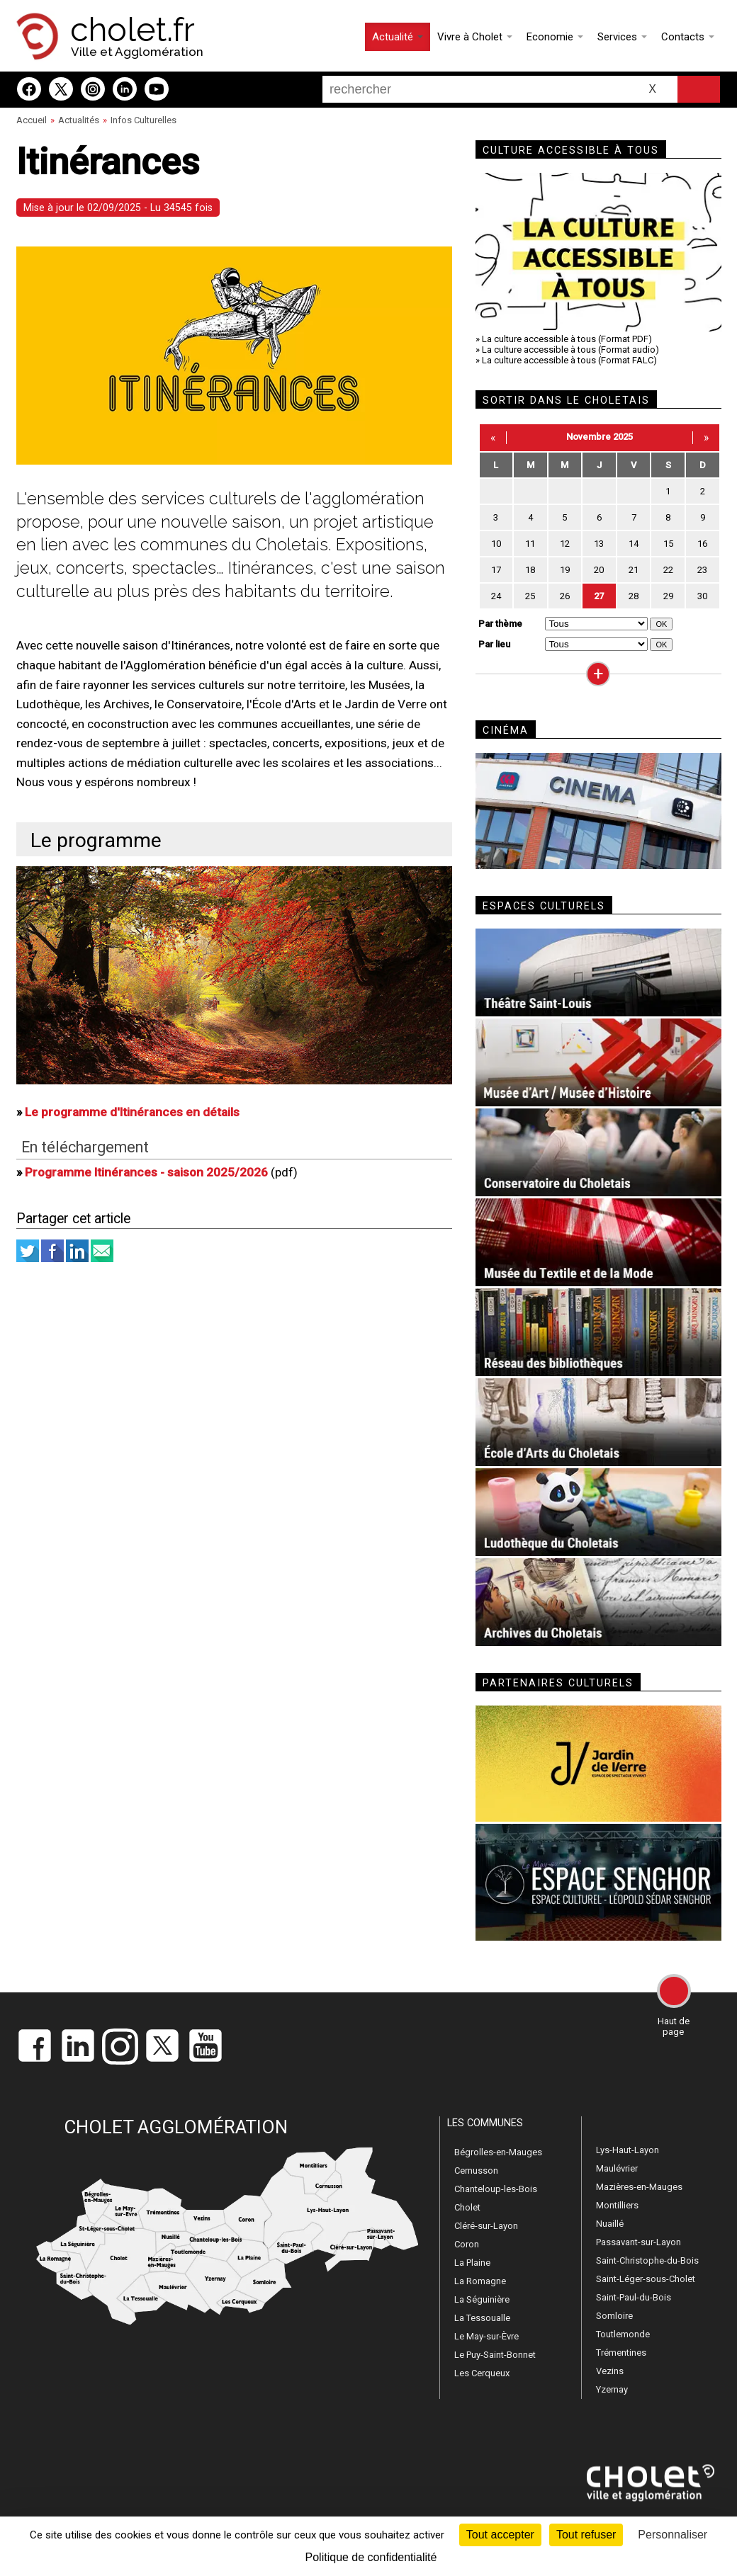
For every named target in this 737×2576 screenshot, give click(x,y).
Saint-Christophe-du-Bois (647, 2260)
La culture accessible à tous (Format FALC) (569, 360)
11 (530, 543)
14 (633, 543)
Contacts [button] (687, 36)
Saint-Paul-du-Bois (633, 2297)
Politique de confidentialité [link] (371, 2557)
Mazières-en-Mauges (639, 2186)
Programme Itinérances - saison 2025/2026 (146, 1172)
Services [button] (622, 36)
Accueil (31, 120)
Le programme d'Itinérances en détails (132, 1112)
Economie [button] (555, 36)
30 (702, 596)
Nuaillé (610, 2223)
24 (496, 596)
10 (496, 543)
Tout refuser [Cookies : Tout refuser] (586, 2535)
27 (599, 596)
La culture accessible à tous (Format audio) (570, 349)
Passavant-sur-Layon (638, 2242)
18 (530, 569)
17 (496, 569)
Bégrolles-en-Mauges (498, 2152)
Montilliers (617, 2205)
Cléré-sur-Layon (486, 2225)
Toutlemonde (623, 2334)
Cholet (467, 2207)
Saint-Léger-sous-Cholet (645, 2279)
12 (565, 543)
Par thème (500, 623)
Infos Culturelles (143, 120)
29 (668, 596)
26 (565, 596)
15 (668, 543)
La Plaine (472, 2262)
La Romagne (480, 2281)
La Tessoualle (482, 2318)
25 (530, 596)
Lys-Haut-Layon (627, 2150)
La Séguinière (482, 2299)
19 (565, 569)
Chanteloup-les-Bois (495, 2189)
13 (599, 543)
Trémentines (621, 2352)
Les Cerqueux (482, 2373)
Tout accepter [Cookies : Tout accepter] (500, 2535)
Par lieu (494, 644)
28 (633, 596)
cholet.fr (132, 30)
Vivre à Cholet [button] (474, 36)
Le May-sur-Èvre (486, 2336)
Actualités (78, 120)
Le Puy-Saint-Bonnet (495, 2354)
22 (668, 569)
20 (599, 569)
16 (702, 543)
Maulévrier (617, 2168)
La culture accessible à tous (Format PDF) (567, 339)
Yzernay (612, 2389)
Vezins (610, 2371)
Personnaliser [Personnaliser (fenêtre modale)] (672, 2535)
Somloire (614, 2315)
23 (702, 569)
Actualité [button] (397, 36)
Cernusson (476, 2170)
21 (633, 569)
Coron (466, 2244)
